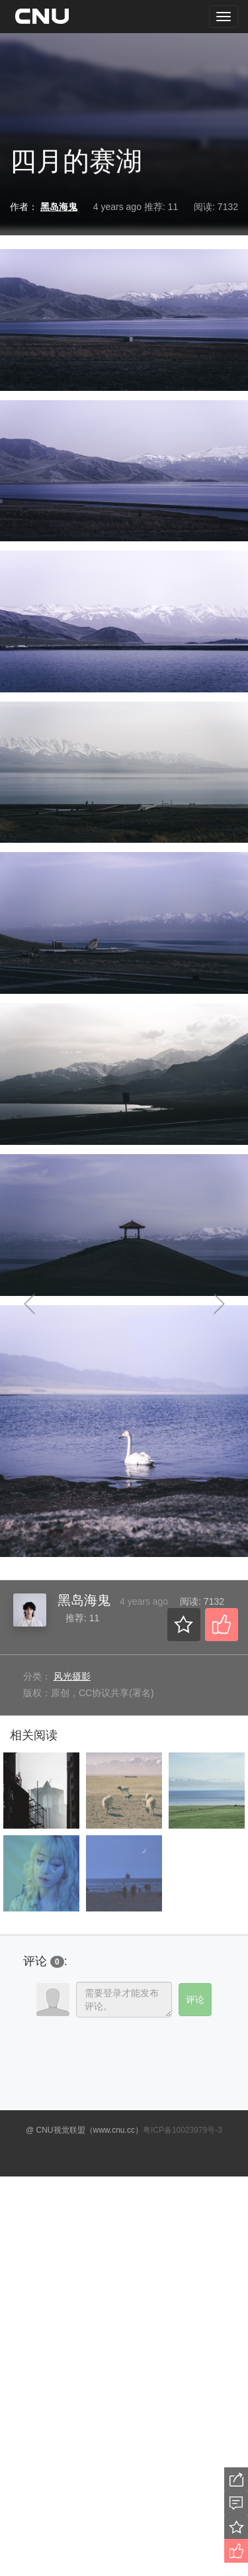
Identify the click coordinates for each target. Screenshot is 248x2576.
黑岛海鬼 (84, 1600)
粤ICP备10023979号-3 (182, 2130)
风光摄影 (72, 1676)
